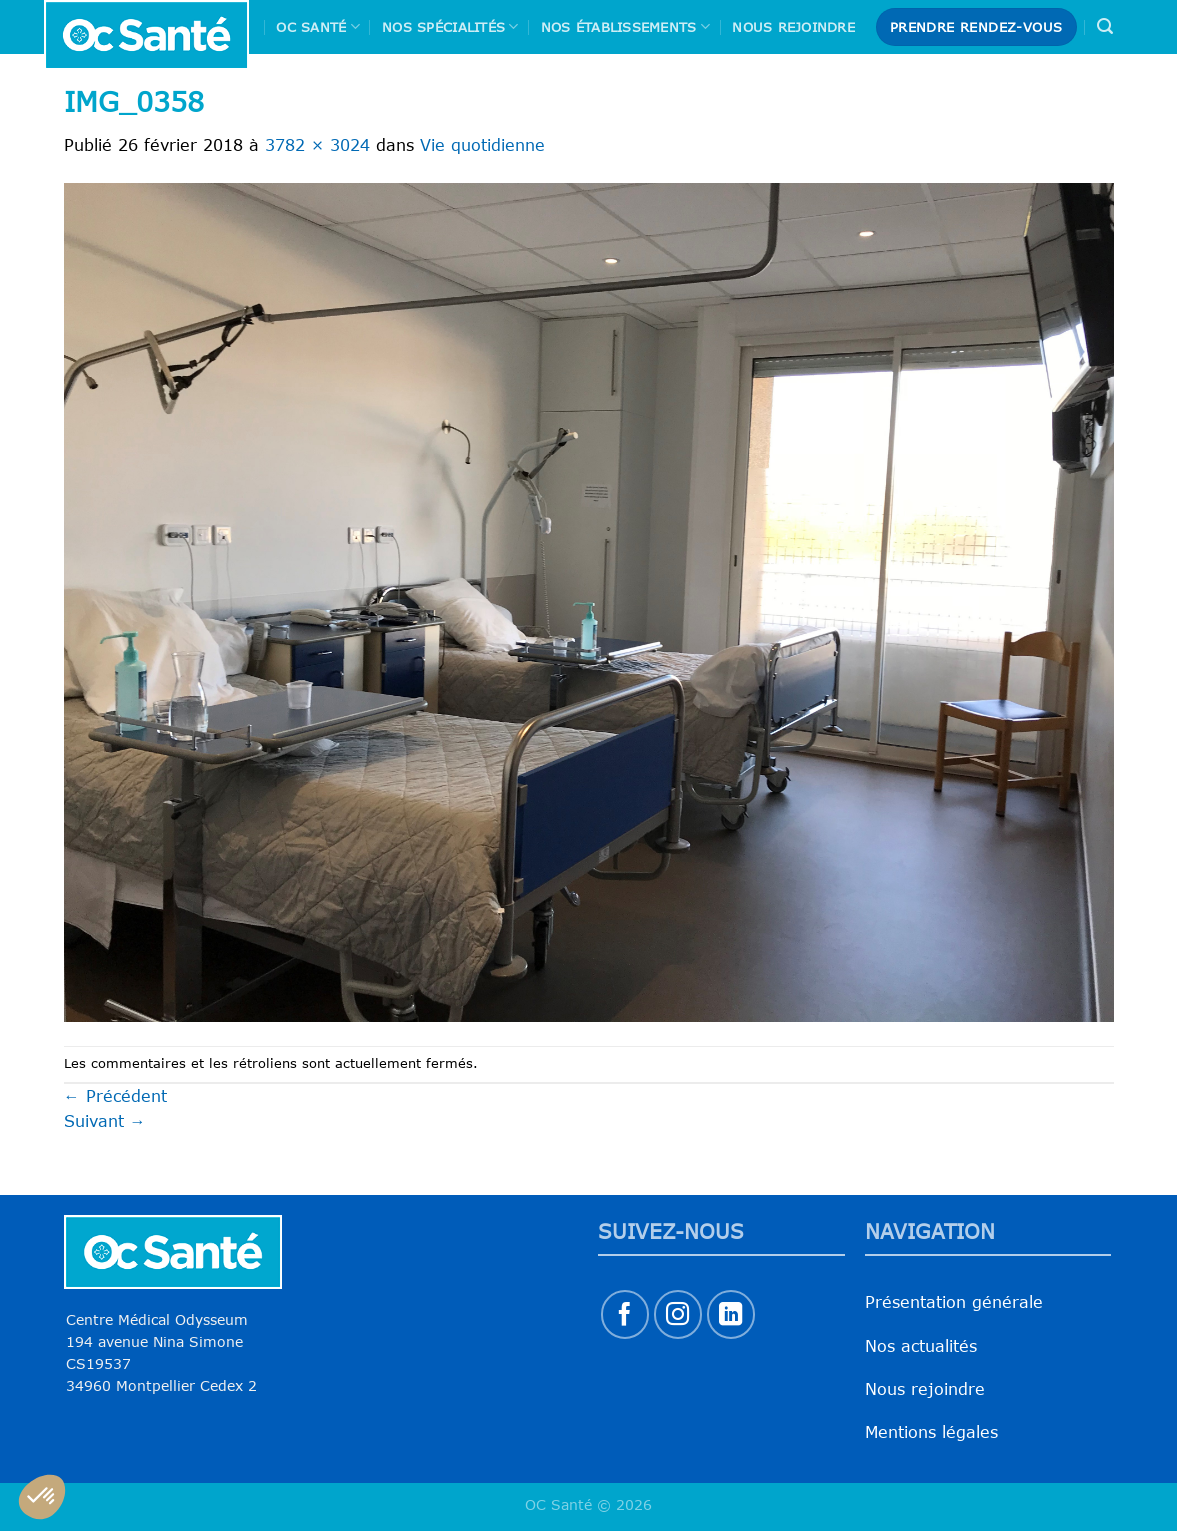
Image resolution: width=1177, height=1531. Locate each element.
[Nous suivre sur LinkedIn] (731, 1314)
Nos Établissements (625, 26)
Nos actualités (921, 1346)
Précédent (115, 1096)
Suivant (105, 1121)
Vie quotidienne (482, 145)
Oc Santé (318, 26)
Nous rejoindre (793, 27)
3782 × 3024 (317, 145)
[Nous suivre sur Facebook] (625, 1314)
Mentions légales (931, 1432)
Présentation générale (954, 1302)
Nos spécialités (450, 26)
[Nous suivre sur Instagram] (678, 1314)
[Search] (1105, 26)
